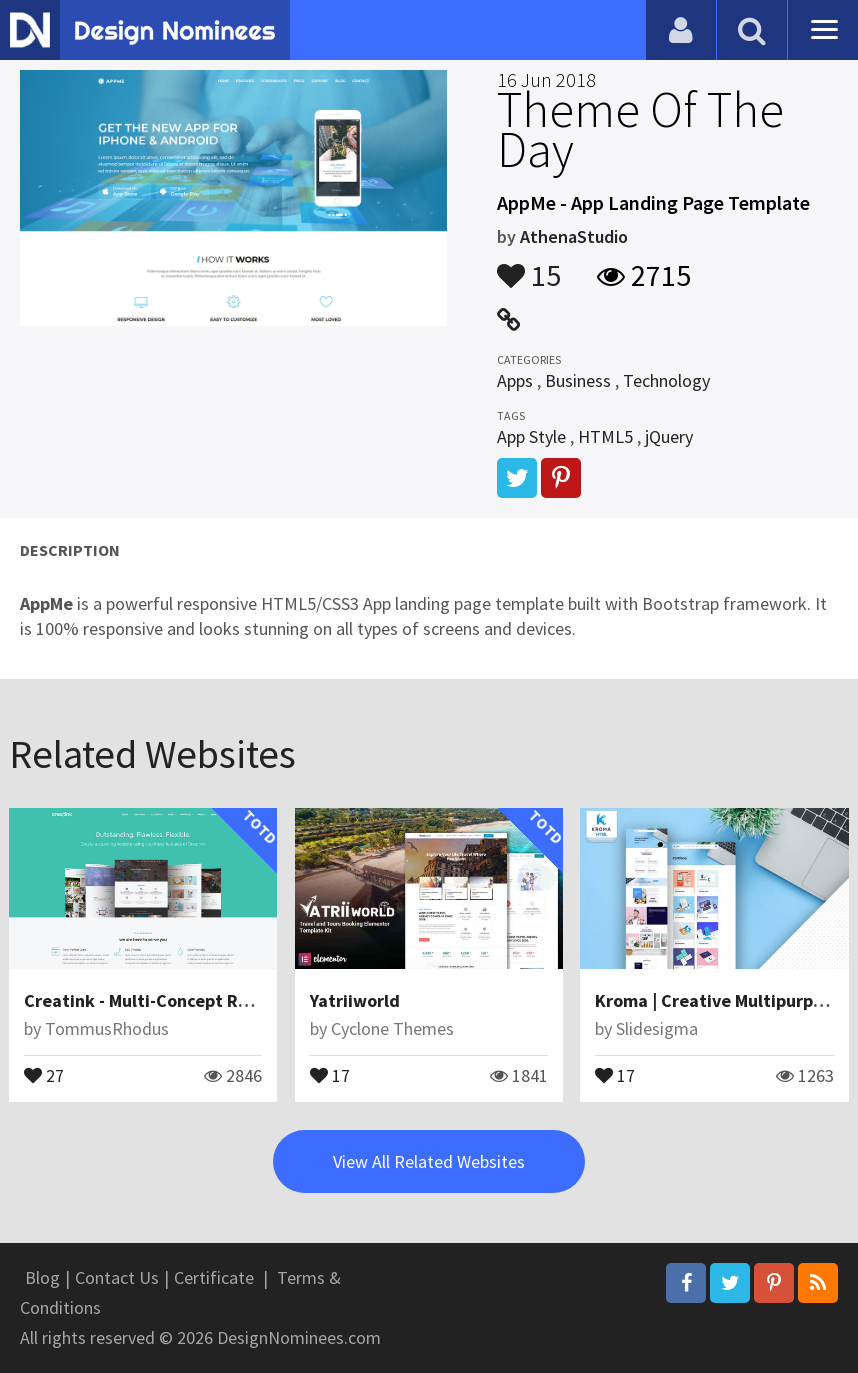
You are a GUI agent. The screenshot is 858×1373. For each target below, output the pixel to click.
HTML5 (605, 436)
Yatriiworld (355, 1000)
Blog (42, 1277)
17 (330, 1074)
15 (529, 266)
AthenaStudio (574, 236)
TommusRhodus (107, 1028)
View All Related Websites (429, 1161)
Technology (666, 380)
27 (44, 1074)
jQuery (669, 436)
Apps (515, 380)
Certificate (214, 1277)
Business (578, 380)
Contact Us (117, 1277)
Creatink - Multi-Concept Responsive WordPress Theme (246, 1000)
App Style (531, 436)
